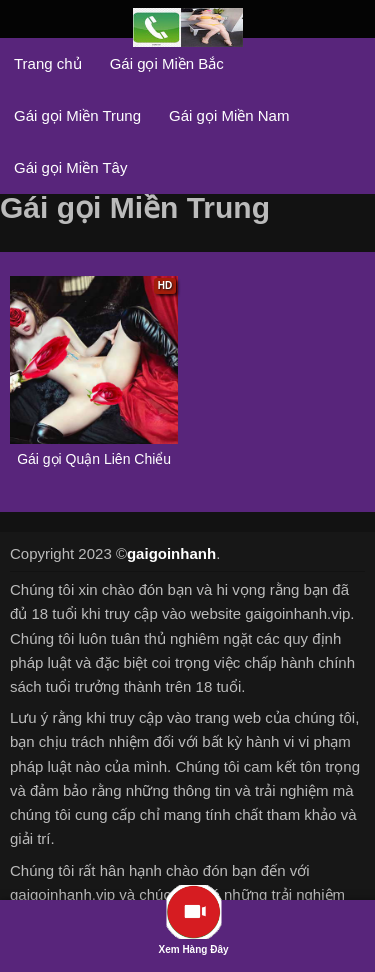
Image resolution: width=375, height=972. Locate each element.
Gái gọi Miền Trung (77, 115)
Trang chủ (48, 63)
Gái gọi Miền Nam (229, 115)
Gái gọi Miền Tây (70, 167)
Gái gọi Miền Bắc (167, 63)
